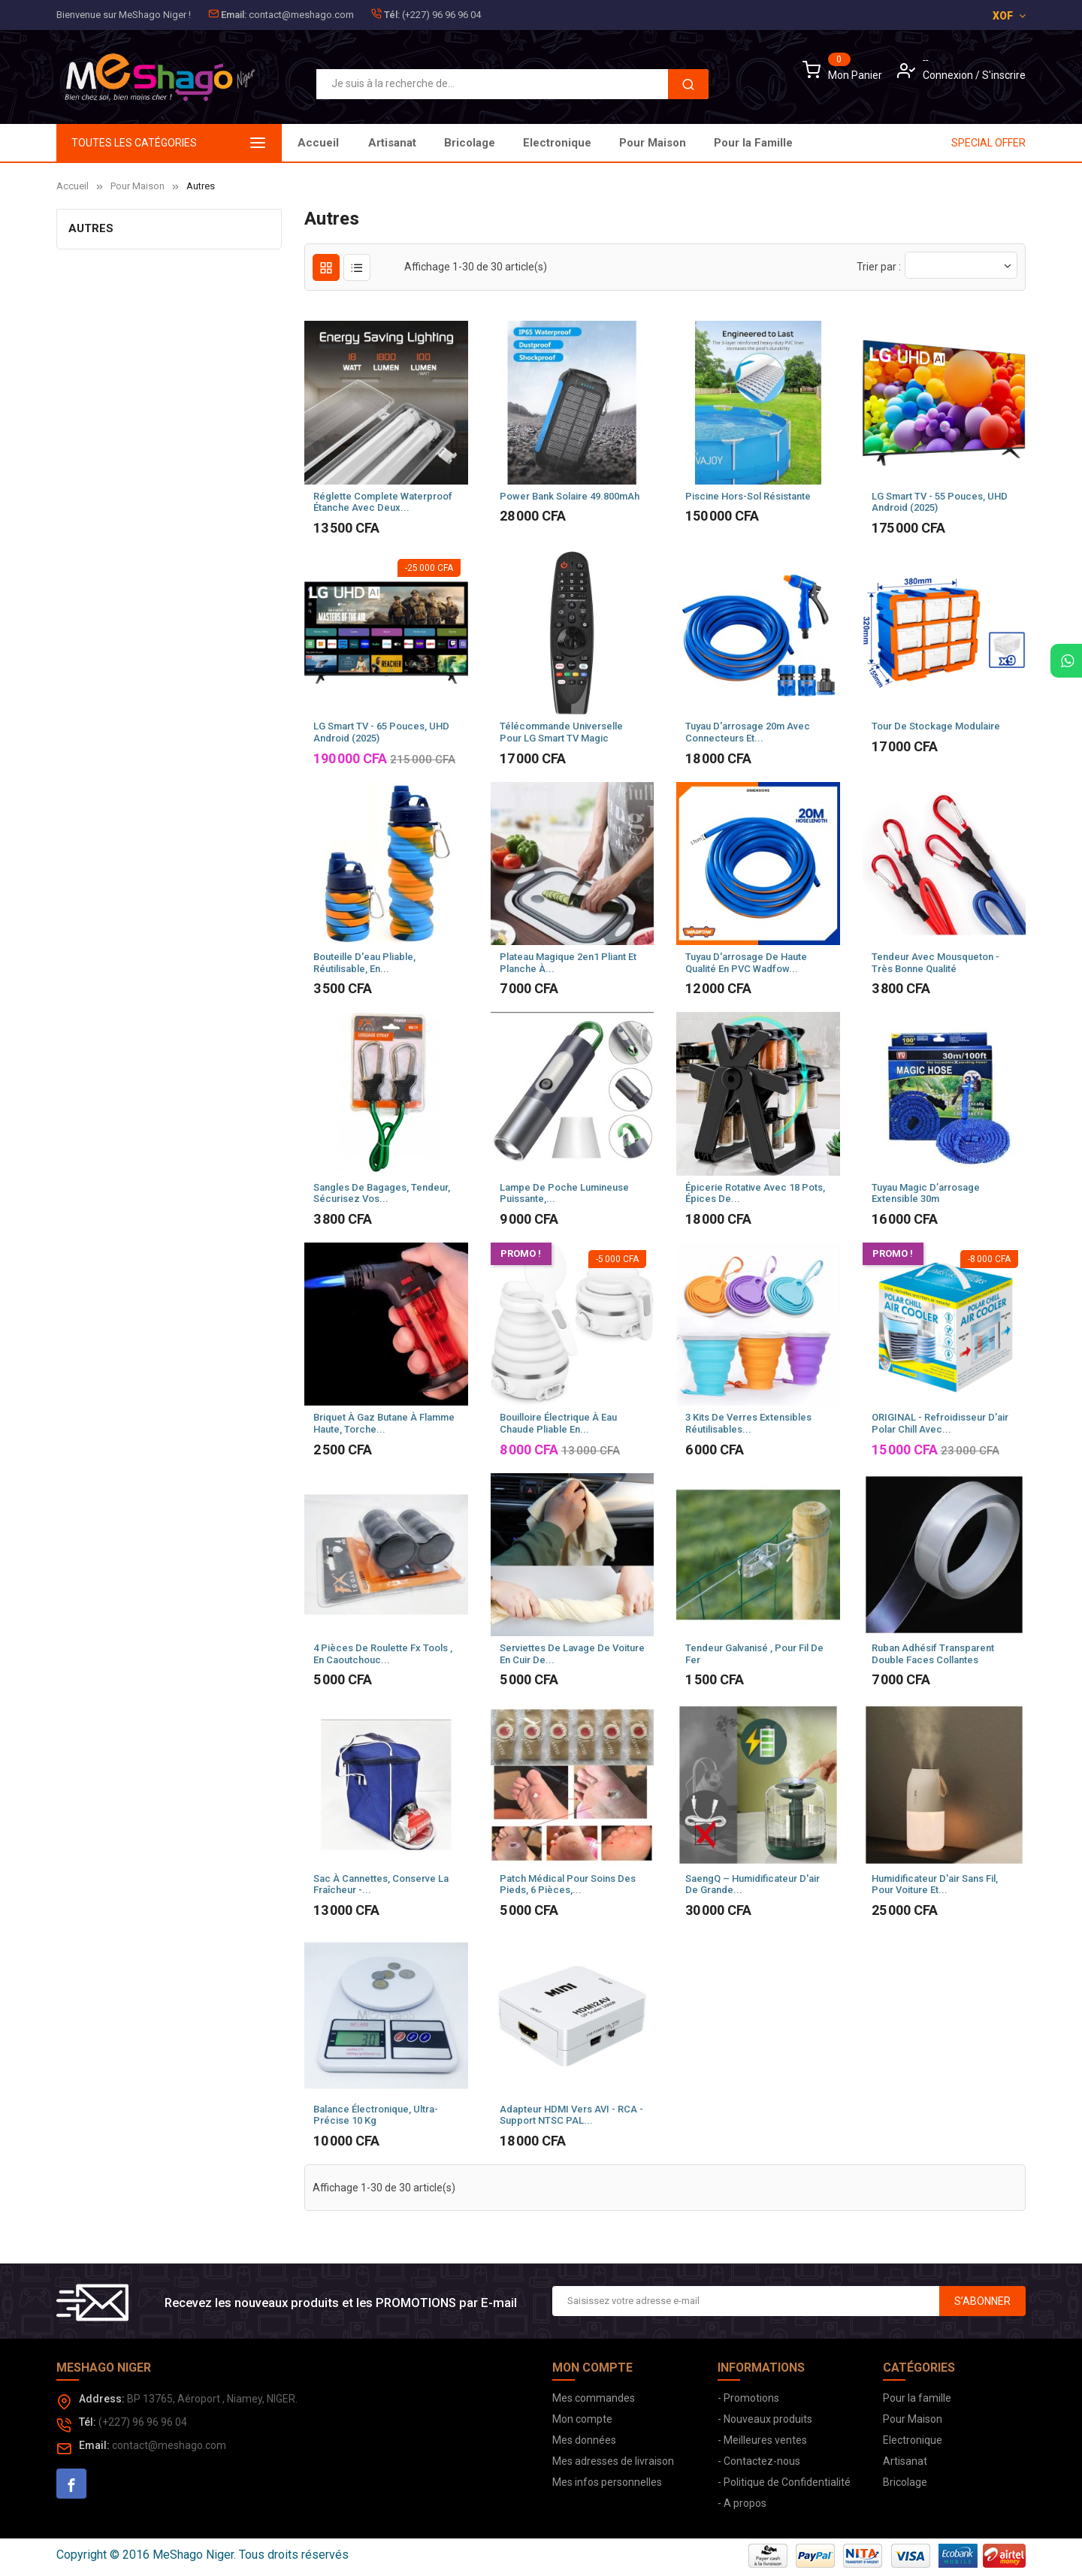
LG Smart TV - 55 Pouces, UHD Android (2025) (940, 502)
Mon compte (582, 2419)
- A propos (742, 2503)
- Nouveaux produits (765, 2419)
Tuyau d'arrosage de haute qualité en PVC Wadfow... (746, 962)
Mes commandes (593, 2398)
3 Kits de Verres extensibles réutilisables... (748, 1423)
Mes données (584, 2440)
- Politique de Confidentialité (784, 2482)
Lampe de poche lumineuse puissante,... (564, 1193)
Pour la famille (917, 2398)
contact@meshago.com (301, 14)
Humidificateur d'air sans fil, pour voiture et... (935, 1884)
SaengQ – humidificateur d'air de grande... (752, 1884)
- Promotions (748, 2398)
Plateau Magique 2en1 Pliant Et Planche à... (568, 962)
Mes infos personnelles (607, 2482)
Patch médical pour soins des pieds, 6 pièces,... (568, 1884)
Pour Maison (508, 142)
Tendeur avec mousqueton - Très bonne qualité (935, 962)
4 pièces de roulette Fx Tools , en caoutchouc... (382, 1653)
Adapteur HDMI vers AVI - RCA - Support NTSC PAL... (571, 2115)
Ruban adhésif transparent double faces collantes (933, 1653)
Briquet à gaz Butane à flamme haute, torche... (384, 1423)
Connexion (949, 75)
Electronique (606, 142)
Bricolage (695, 142)
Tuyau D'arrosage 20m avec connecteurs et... (747, 732)
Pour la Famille (407, 142)
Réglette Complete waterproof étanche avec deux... (382, 502)
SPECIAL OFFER (988, 143)
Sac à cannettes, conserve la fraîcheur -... (381, 1884)
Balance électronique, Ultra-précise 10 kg (375, 2115)
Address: (102, 2399)
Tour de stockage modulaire (936, 726)
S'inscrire (1004, 75)
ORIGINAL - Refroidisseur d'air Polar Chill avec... (940, 1423)
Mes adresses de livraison (613, 2461)
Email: (233, 14)
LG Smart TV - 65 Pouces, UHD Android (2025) (381, 732)
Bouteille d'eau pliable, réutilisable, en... (364, 962)
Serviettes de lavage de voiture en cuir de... (572, 1653)
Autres (90, 228)
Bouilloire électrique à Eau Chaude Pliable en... (558, 1423)
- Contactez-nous (759, 2461)
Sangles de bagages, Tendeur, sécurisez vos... (381, 1193)
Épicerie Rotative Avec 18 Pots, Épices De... (755, 1193)
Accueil (318, 142)
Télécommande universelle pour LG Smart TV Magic (561, 732)
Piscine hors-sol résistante (748, 496)
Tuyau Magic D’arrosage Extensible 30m (926, 1193)
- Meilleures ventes (762, 2440)
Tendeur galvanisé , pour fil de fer (754, 1653)
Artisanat (775, 142)
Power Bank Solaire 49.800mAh (569, 496)
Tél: (392, 14)
